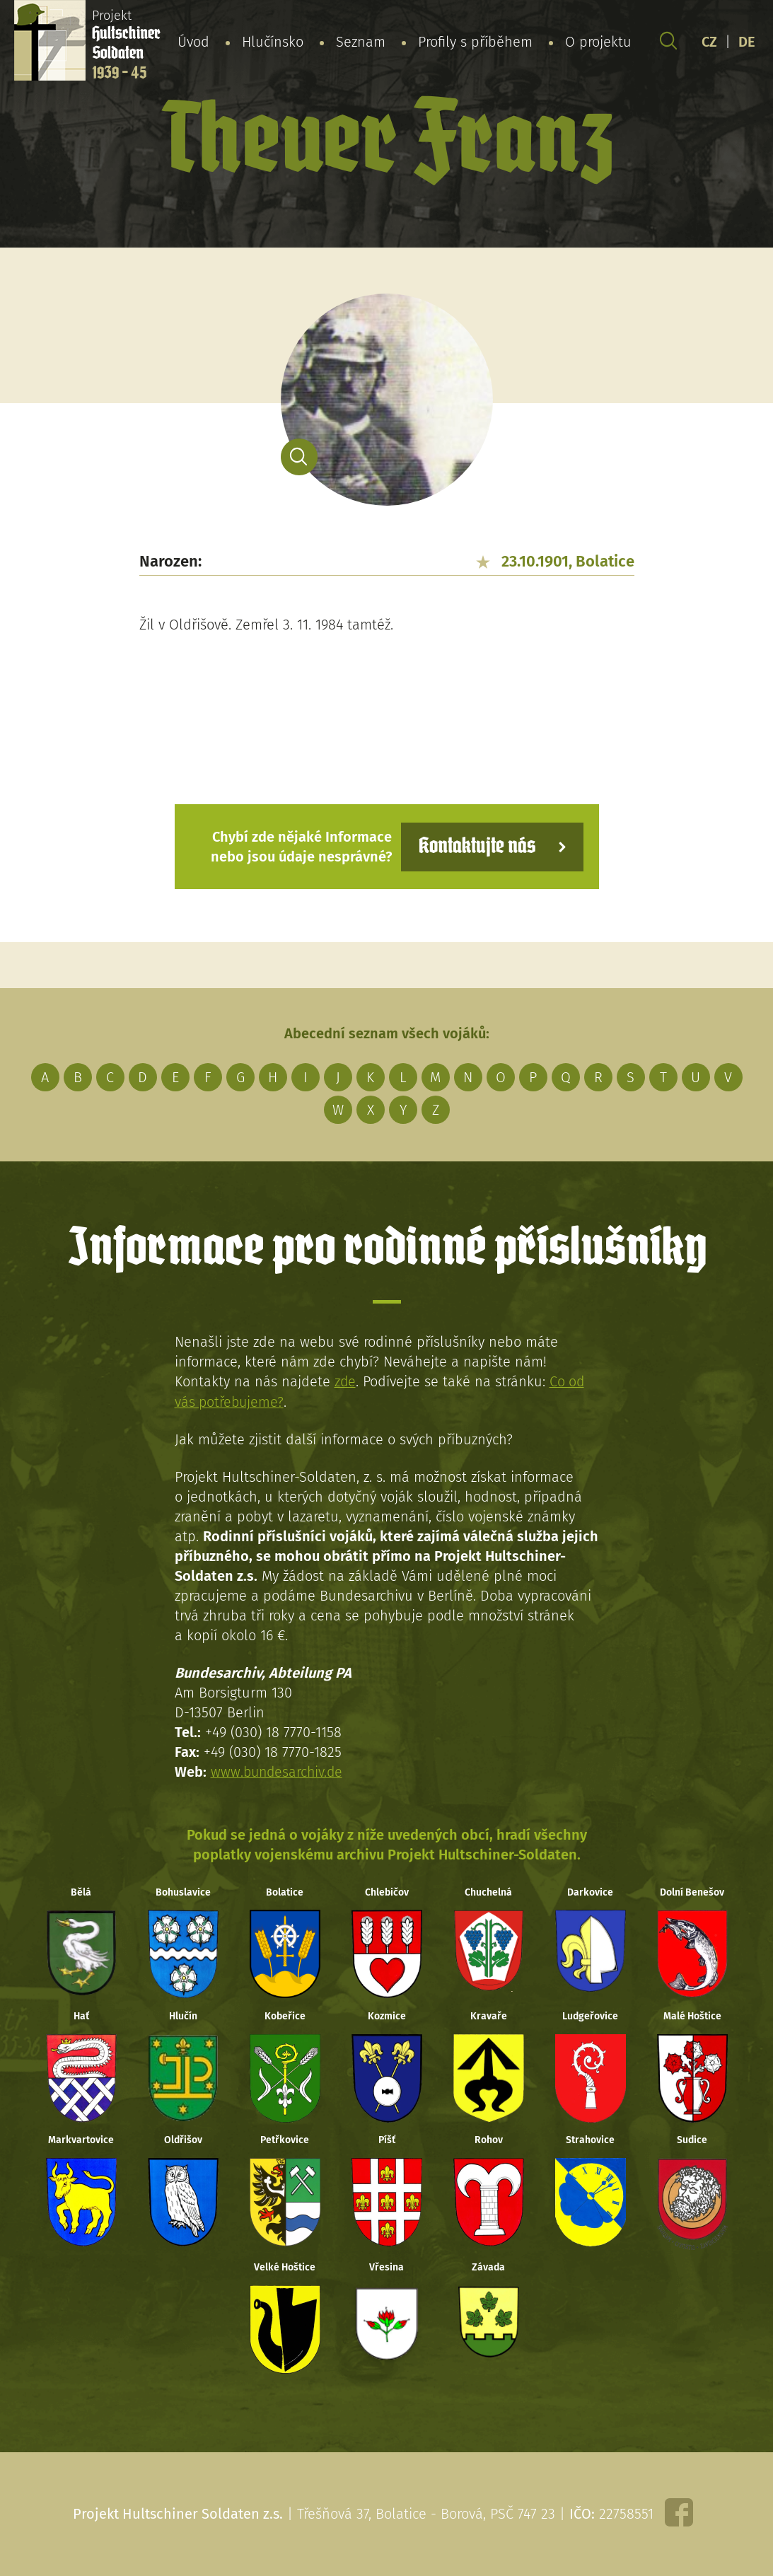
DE (746, 42)
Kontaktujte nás (474, 846)
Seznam (360, 41)
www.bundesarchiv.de (279, 1771)
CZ (709, 42)
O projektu (598, 41)
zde (345, 1381)
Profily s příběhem (475, 41)
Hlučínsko (272, 41)
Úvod (193, 41)
